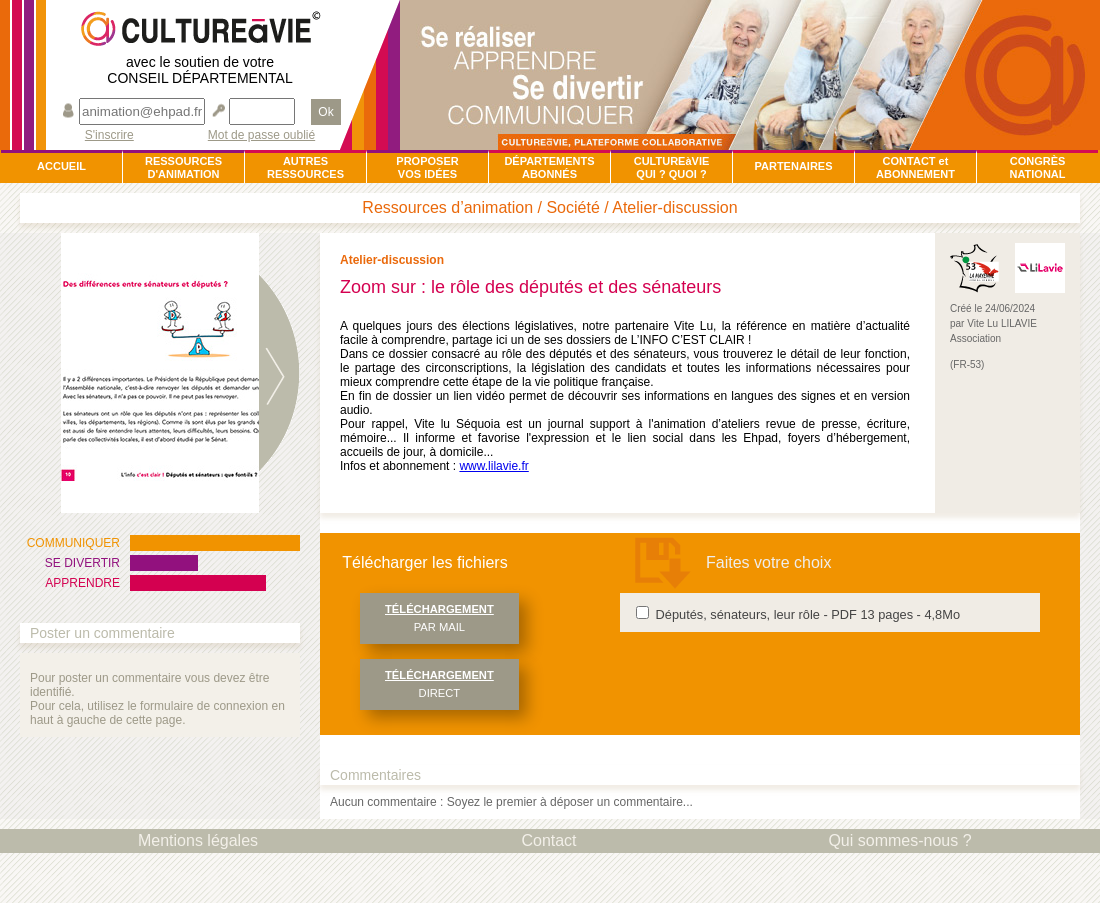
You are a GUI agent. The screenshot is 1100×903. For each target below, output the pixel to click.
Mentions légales (198, 840)
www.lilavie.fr (493, 466)
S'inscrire (109, 135)
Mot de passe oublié (261, 135)
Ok (325, 112)
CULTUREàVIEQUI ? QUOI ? (672, 167)
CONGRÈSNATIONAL (1037, 167)
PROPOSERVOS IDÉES (427, 167)
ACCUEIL (61, 166)
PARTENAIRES (793, 166)
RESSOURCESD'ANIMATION (183, 167)
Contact (548, 840)
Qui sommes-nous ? (899, 840)
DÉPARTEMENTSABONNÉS (549, 167)
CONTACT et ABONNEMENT (915, 167)
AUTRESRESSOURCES (305, 167)
